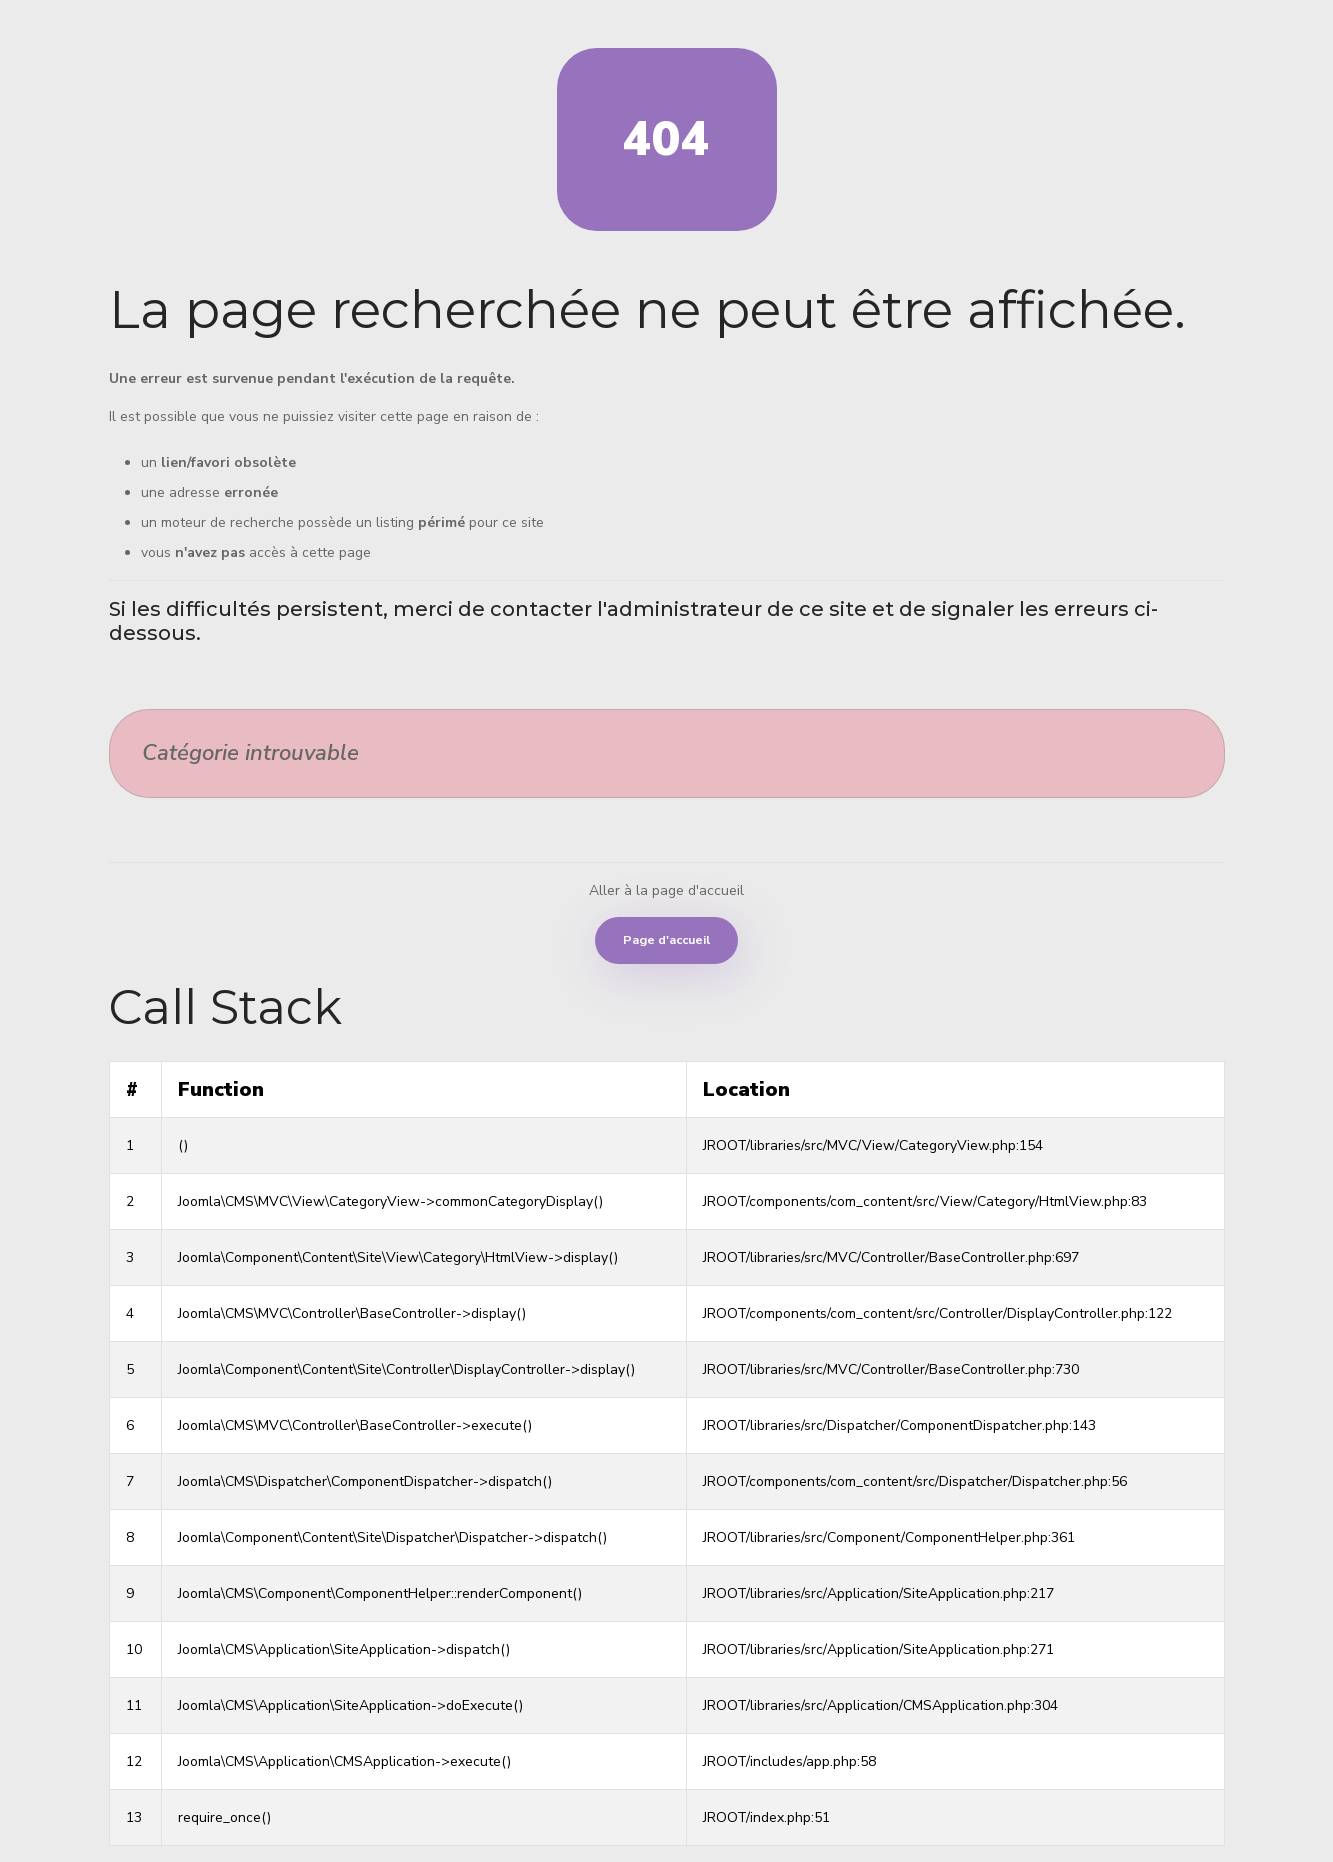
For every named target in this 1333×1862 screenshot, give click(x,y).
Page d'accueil (666, 939)
